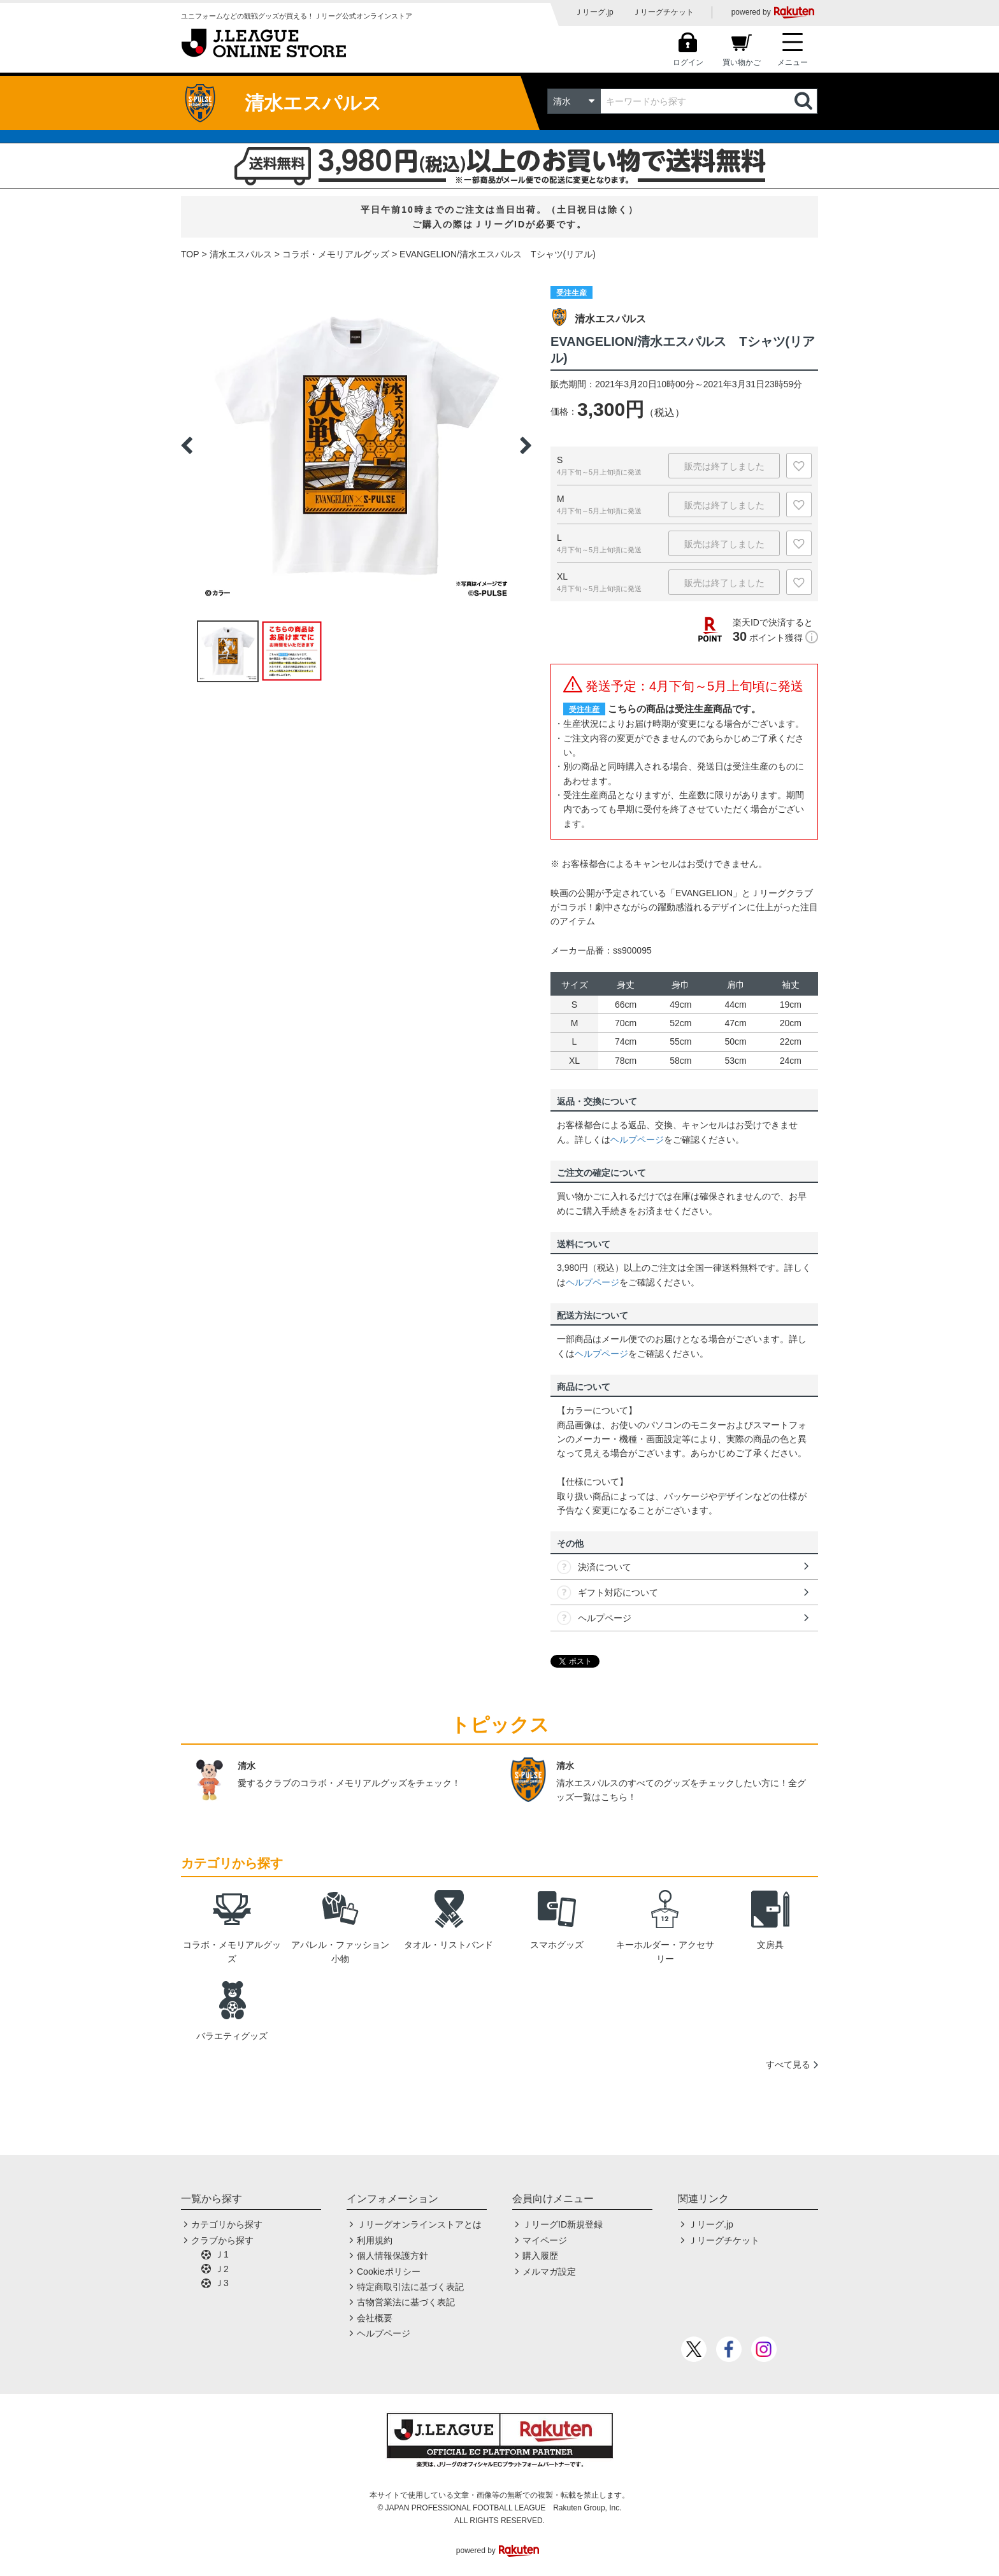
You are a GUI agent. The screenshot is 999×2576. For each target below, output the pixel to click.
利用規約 (374, 2240)
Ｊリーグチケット (663, 12)
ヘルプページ (637, 1139)
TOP (190, 254)
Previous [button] (186, 445)
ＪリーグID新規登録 (562, 2224)
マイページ (544, 2240)
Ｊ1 (222, 2254)
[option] (356, 445)
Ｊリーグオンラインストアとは (419, 2224)
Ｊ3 (222, 2283)
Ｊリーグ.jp (594, 12)
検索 (805, 101)
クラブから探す (222, 2240)
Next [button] (525, 445)
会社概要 (374, 2318)
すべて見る (788, 2064)
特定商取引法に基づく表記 (410, 2287)
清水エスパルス (241, 254)
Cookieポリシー (388, 2271)
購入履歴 (540, 2255)
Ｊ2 (222, 2269)
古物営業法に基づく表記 (406, 2302)
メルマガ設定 (549, 2271)
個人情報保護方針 (392, 2255)
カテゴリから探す (226, 2224)
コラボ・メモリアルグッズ (335, 254)
